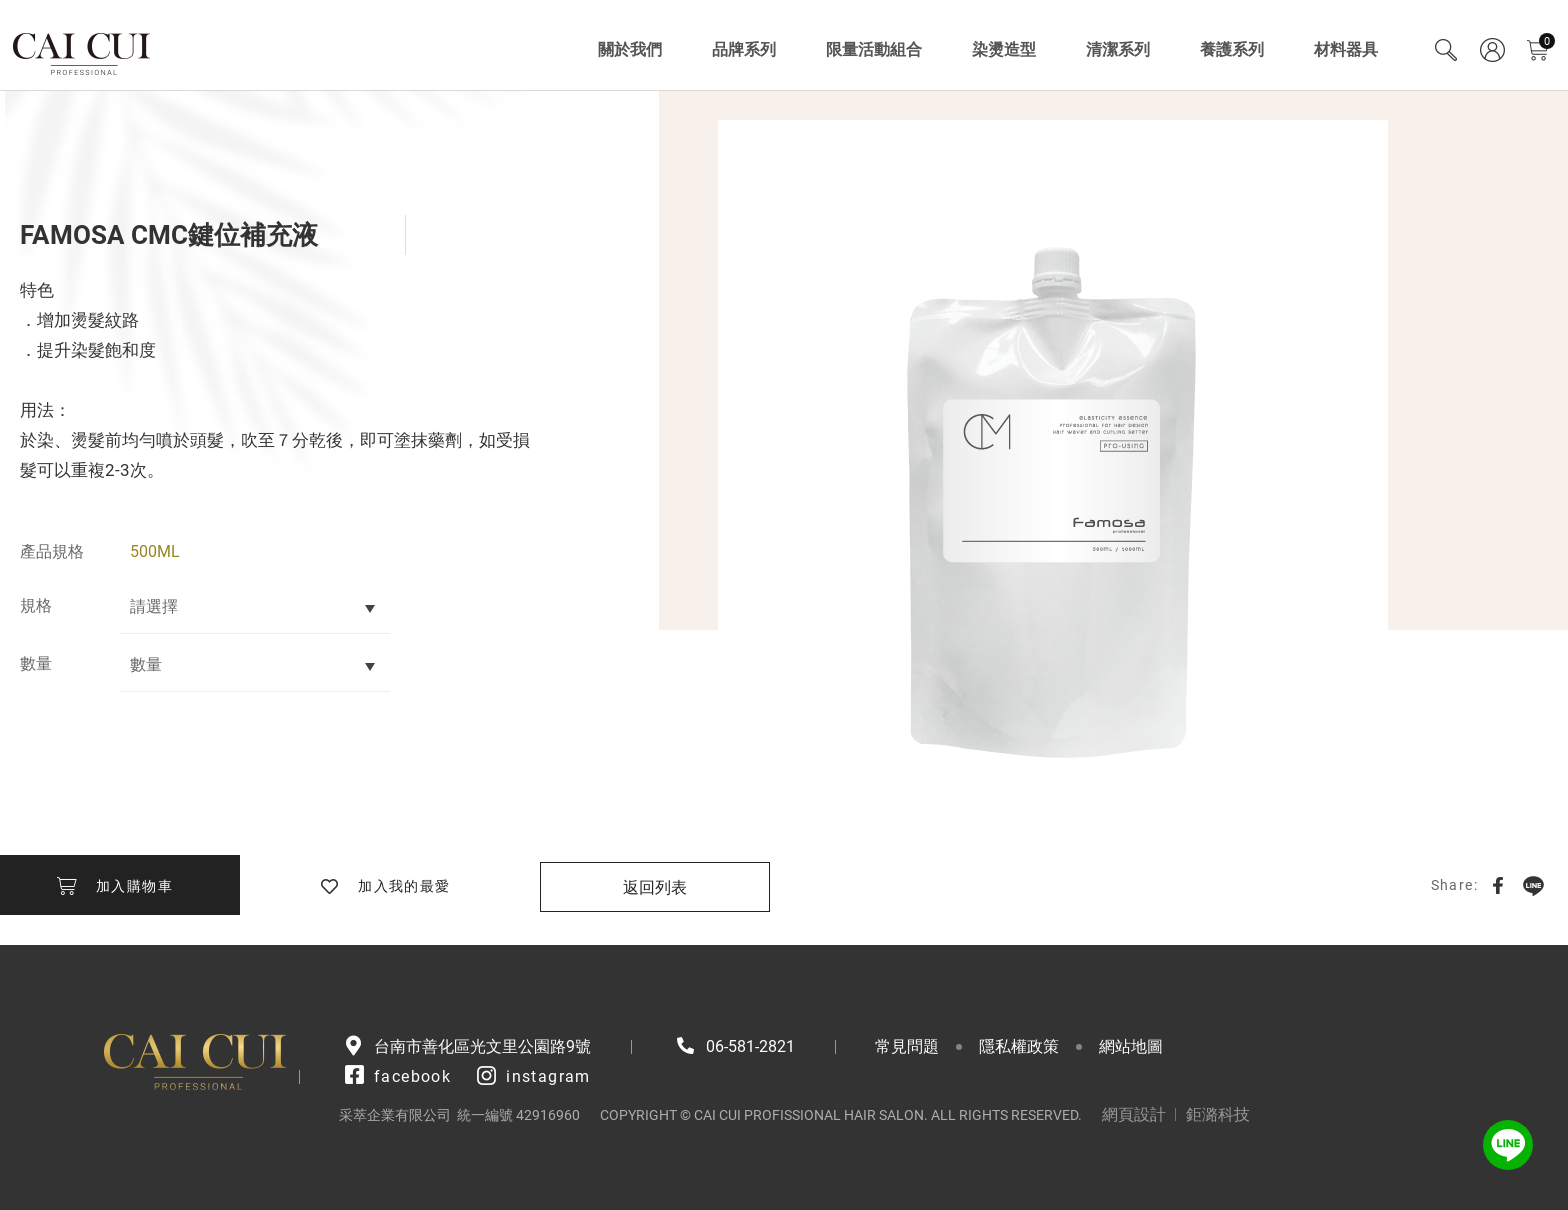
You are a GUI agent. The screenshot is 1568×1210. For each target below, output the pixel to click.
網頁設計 (1134, 1114)
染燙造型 (1004, 49)
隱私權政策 (1019, 1046)
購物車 (1547, 41)
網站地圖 (1131, 1046)
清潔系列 (1118, 49)
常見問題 (907, 1046)
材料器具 (1346, 49)
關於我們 (630, 49)
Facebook (1498, 885)
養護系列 (1232, 49)
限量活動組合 (874, 49)
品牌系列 (744, 49)
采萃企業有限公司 (82, 50)
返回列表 (655, 887)
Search (1446, 50)
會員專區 (1492, 50)
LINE (1533, 885)
